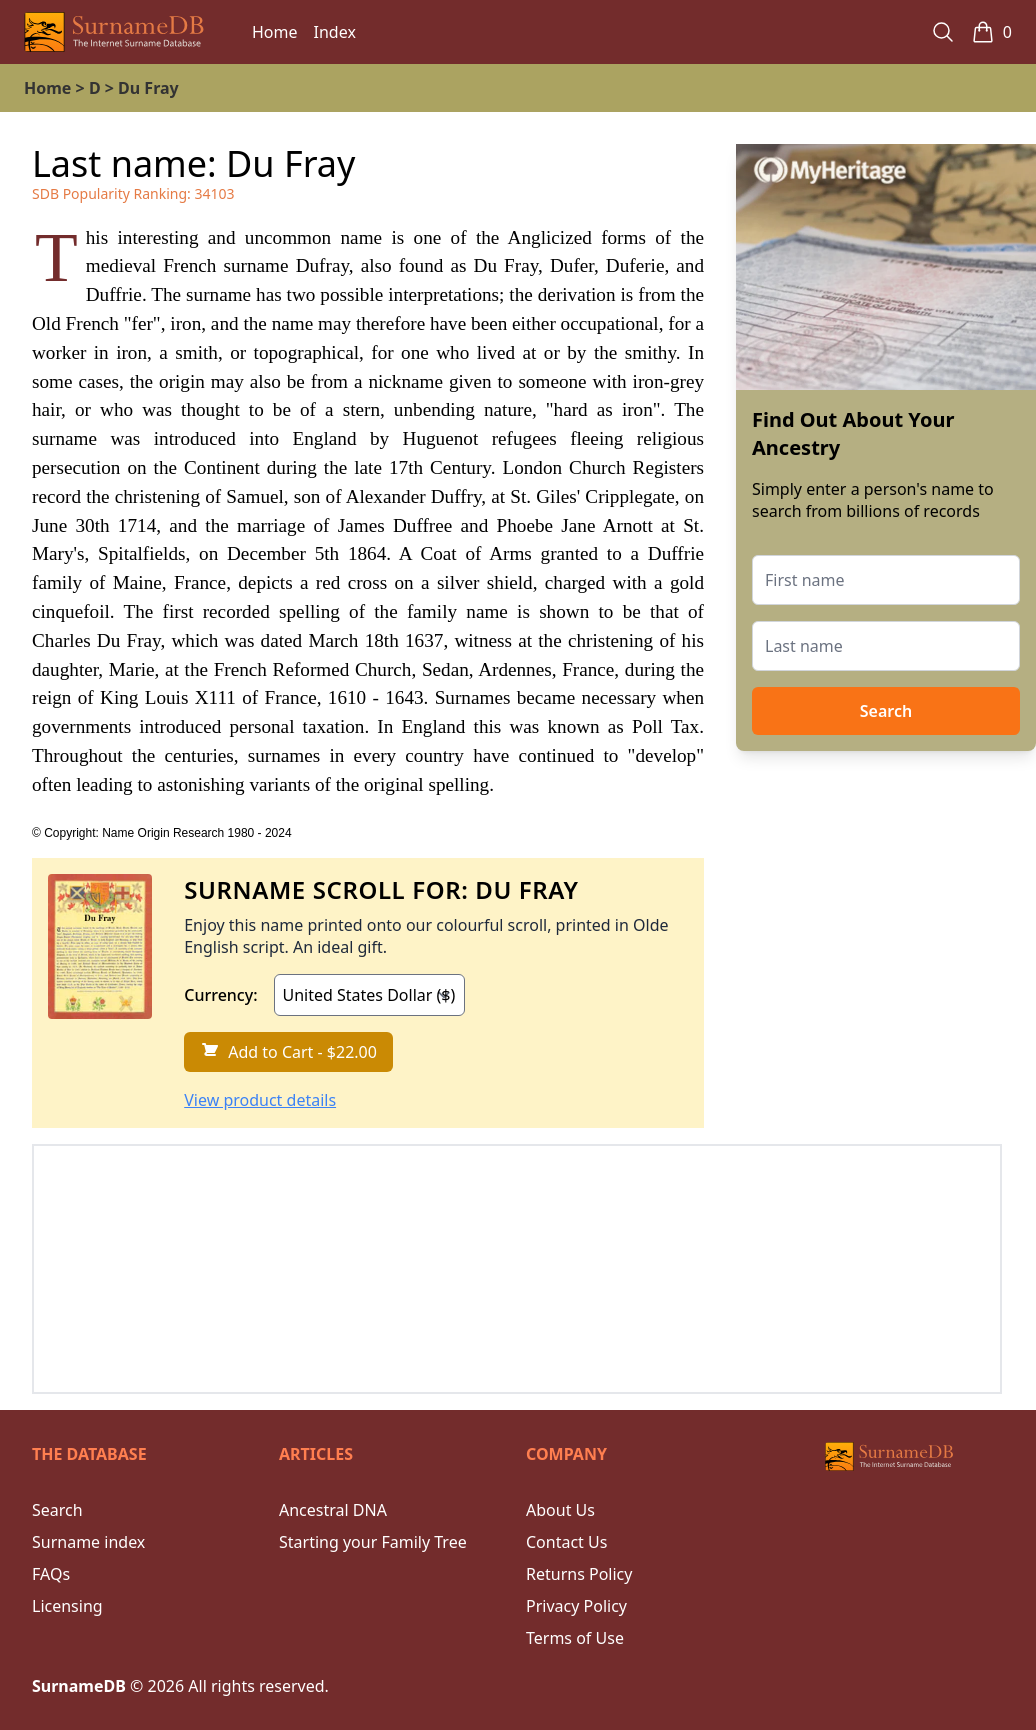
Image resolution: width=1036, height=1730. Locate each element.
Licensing (67, 1606)
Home (275, 32)
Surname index (88, 1542)
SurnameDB (79, 1686)
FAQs (51, 1574)
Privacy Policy (576, 1606)
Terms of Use (575, 1638)
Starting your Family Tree (373, 1542)
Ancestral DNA (333, 1510)
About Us (560, 1510)
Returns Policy (579, 1574)
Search (886, 711)
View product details (260, 1100)
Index (335, 32)
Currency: (220, 995)
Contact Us (566, 1542)
